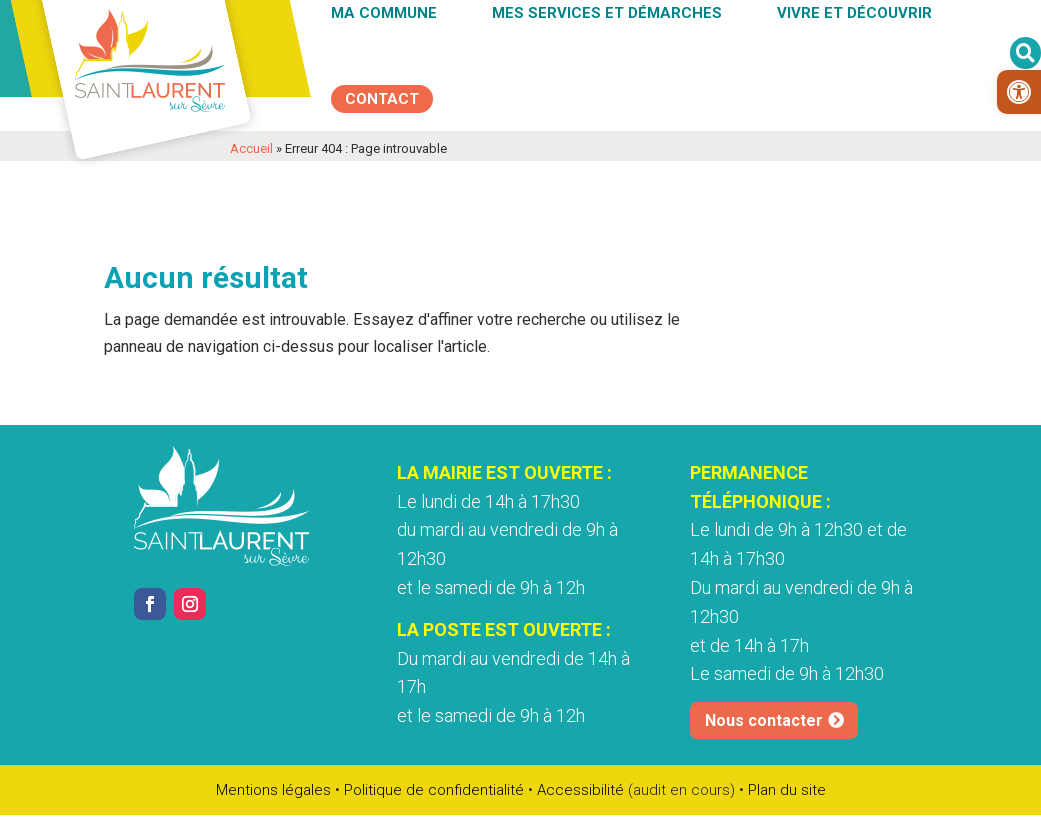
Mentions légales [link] (273, 790)
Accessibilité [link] (580, 790)
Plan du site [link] (787, 790)
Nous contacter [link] (764, 691)
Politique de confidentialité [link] (434, 790)
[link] (1019, 92)
